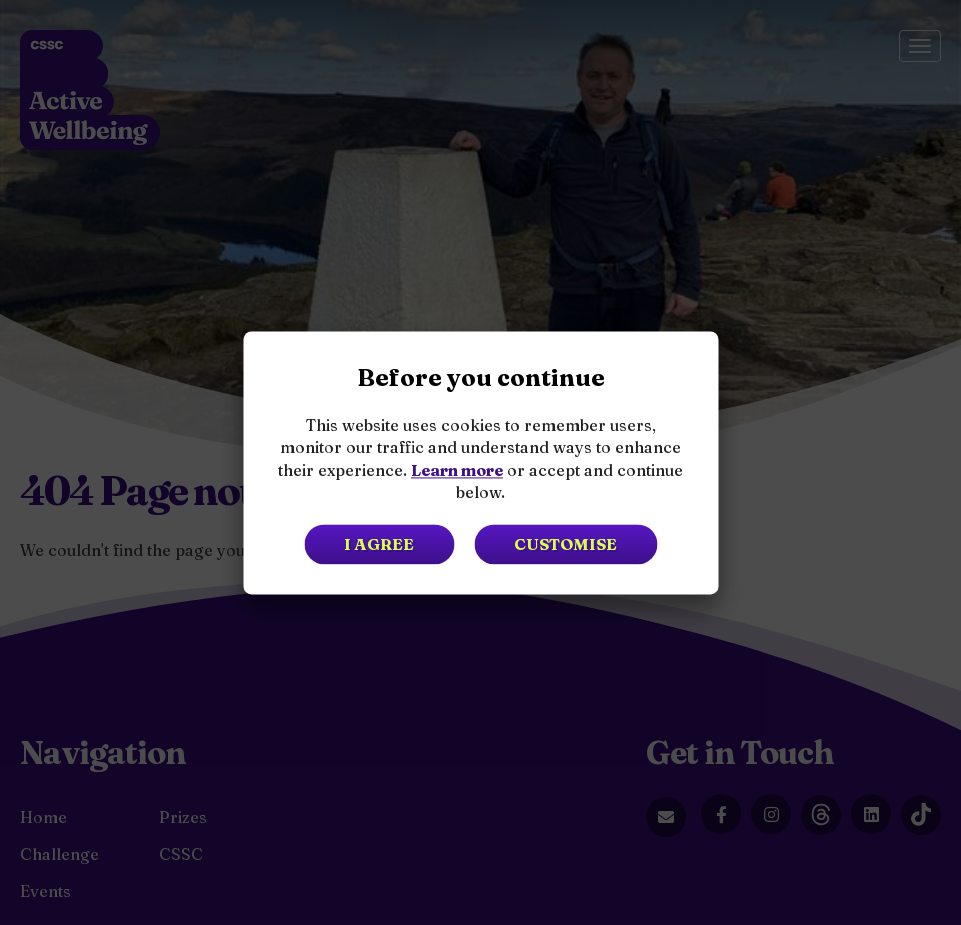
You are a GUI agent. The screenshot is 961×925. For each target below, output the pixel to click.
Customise (565, 544)
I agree (379, 544)
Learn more (457, 470)
